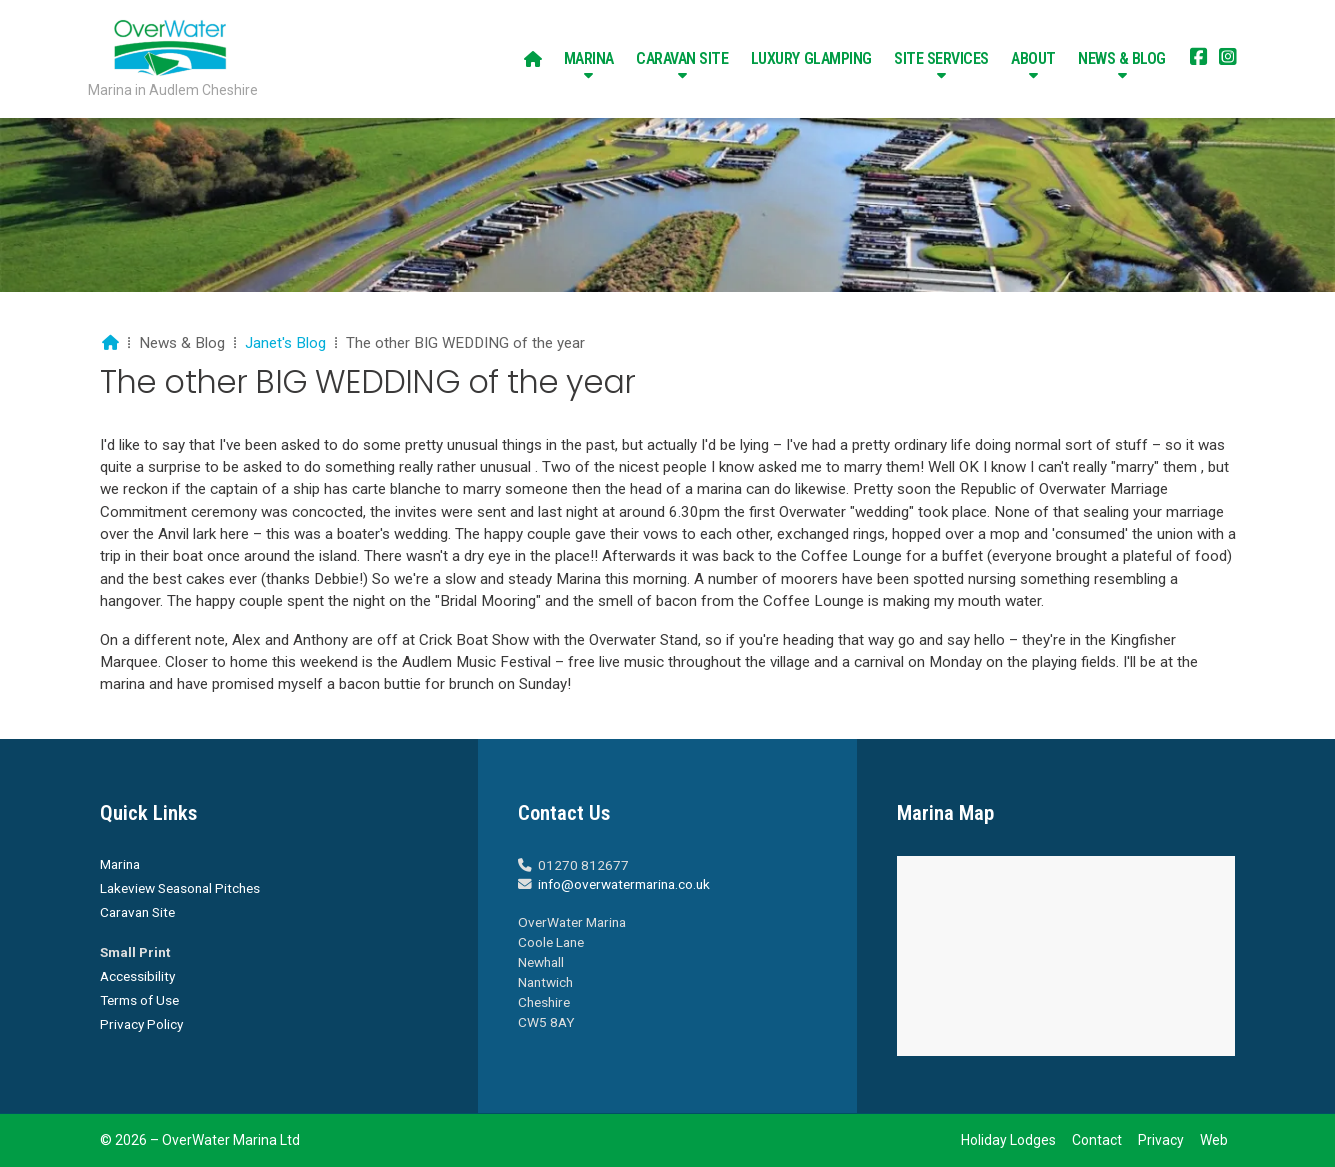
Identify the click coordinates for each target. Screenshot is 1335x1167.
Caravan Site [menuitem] (682, 58)
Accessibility (137, 976)
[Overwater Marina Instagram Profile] (1228, 58)
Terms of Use (139, 1000)
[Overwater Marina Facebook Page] (1199, 58)
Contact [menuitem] (1097, 1140)
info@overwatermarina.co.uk (624, 884)
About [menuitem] (1033, 58)
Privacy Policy (141, 1024)
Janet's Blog (285, 343)
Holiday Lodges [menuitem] (1008, 1140)
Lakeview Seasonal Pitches (180, 888)
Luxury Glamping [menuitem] (811, 58)
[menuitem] (533, 59)
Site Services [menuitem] (941, 58)
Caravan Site (137, 912)
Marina (120, 864)
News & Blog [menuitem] (1122, 58)
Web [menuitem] (1214, 1140)
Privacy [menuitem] (1161, 1140)
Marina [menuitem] (589, 58)
